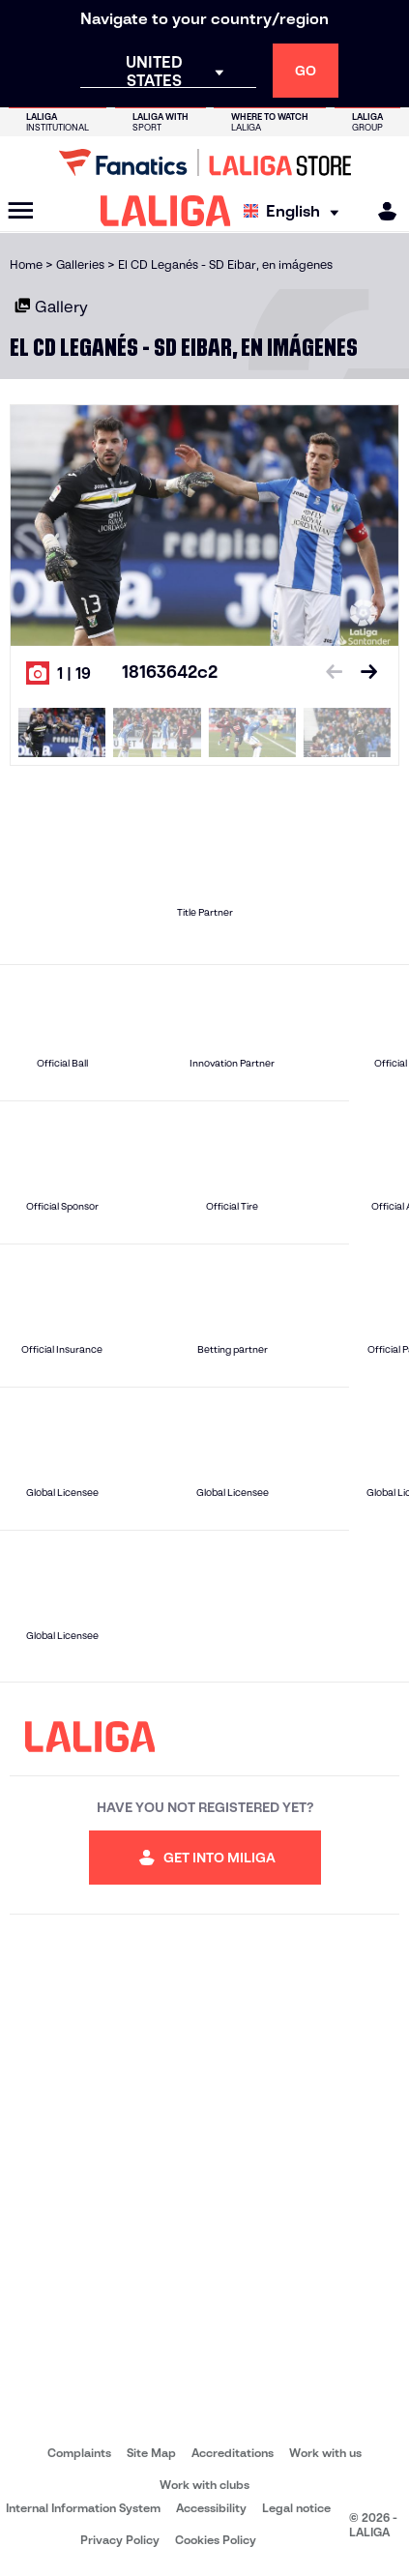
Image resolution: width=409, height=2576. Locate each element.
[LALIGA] (166, 210)
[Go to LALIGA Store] (204, 162)
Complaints (79, 2452)
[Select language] (296, 211)
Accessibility (211, 2508)
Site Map (151, 2452)
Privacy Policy (120, 2539)
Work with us (325, 2452)
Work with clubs (204, 2484)
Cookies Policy (215, 2539)
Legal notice (296, 2508)
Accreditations (232, 2452)
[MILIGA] (381, 211)
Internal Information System (83, 2508)
